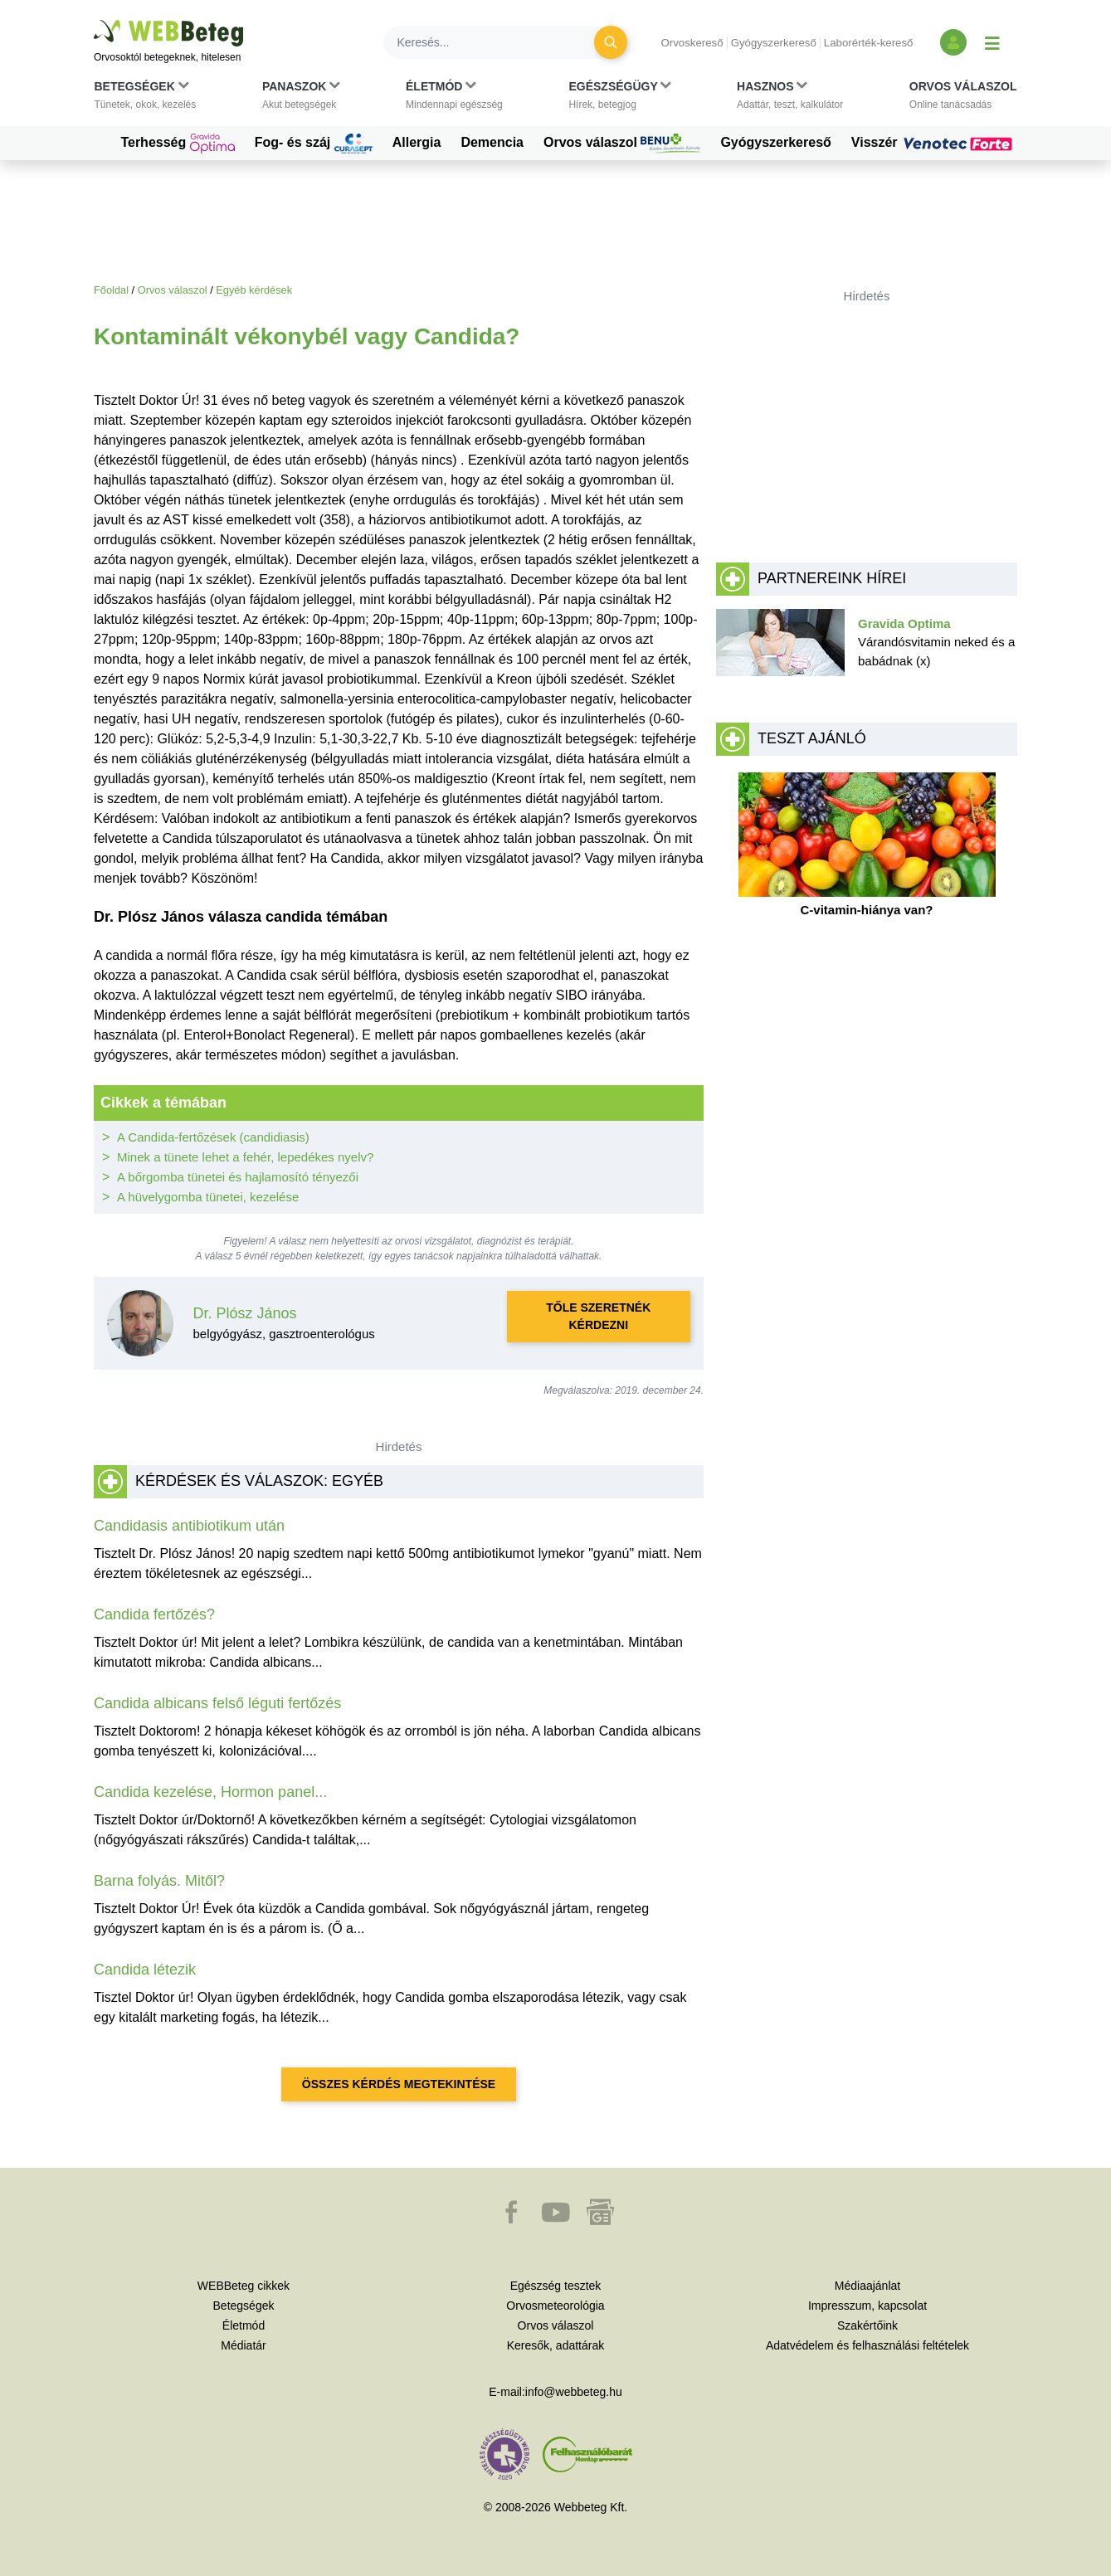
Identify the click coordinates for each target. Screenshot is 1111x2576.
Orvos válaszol (621, 143)
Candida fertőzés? (154, 1614)
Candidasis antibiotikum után (189, 1525)
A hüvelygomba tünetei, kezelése (208, 1197)
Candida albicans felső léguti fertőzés (217, 1703)
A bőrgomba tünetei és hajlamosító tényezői (237, 1177)
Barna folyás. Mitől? (159, 1880)
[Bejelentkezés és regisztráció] (953, 42)
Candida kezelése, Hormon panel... (210, 1792)
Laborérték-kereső (869, 43)
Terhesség (177, 143)
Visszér (934, 142)
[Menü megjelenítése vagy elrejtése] (992, 42)
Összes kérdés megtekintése (398, 2084)
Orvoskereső (691, 43)
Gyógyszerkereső (773, 43)
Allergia (416, 142)
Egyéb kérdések (254, 290)
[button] (146, 98)
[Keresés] (498, 42)
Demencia (492, 142)
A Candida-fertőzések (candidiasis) (213, 1137)
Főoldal (111, 290)
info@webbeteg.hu (573, 2391)
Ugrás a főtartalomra (94, 20)
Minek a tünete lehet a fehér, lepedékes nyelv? (245, 1157)
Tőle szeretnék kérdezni (598, 1316)
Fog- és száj (314, 143)
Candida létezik (145, 1969)
